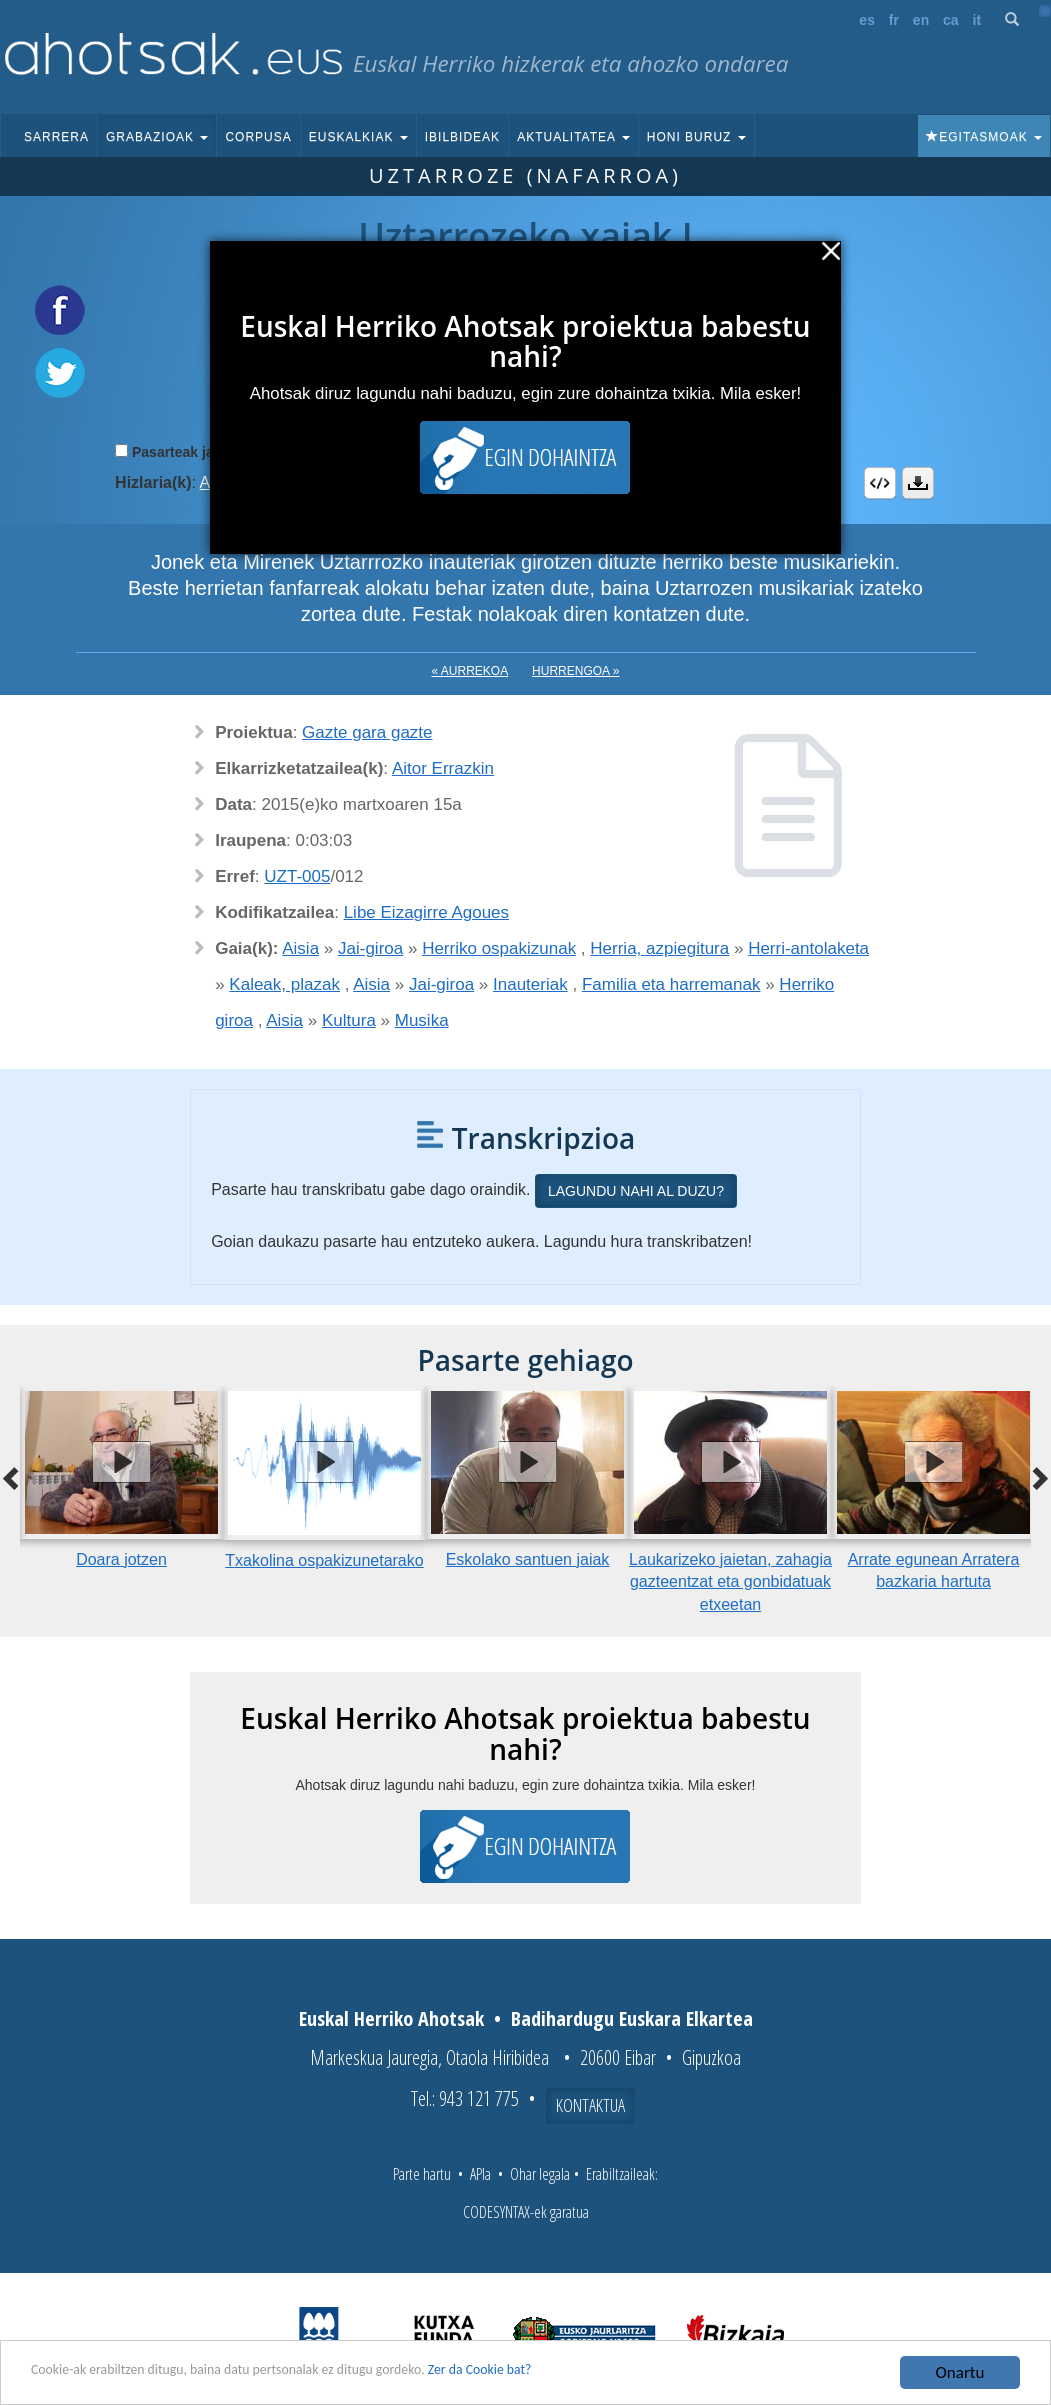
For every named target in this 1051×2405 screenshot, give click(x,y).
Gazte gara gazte (367, 732)
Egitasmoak (984, 137)
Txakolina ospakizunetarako (324, 1560)
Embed (880, 483)
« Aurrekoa (470, 671)
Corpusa (258, 137)
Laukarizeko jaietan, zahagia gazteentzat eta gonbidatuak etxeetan (730, 1582)
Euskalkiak (358, 137)
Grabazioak (157, 137)
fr (894, 20)
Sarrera (56, 137)
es (867, 20)
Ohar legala (540, 2174)
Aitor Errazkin (443, 768)
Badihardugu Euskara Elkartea (632, 2018)
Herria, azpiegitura (659, 948)
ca (951, 20)
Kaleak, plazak (284, 984)
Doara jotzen (121, 1559)
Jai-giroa (370, 948)
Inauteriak (530, 984)
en (921, 20)
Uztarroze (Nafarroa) (525, 175)
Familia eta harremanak (671, 984)
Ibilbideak (462, 137)
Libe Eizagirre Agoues (426, 912)
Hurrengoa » (575, 671)
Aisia (300, 948)
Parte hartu (422, 2174)
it (977, 20)
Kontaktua (590, 2105)
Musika (422, 1020)
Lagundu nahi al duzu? (636, 1191)
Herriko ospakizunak (499, 948)
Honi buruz (696, 137)
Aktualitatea (573, 137)
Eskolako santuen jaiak (528, 1559)
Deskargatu (918, 483)
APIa (480, 2174)
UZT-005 (297, 876)
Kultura (349, 1020)
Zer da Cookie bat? (586, 2373)
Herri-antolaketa (808, 948)
